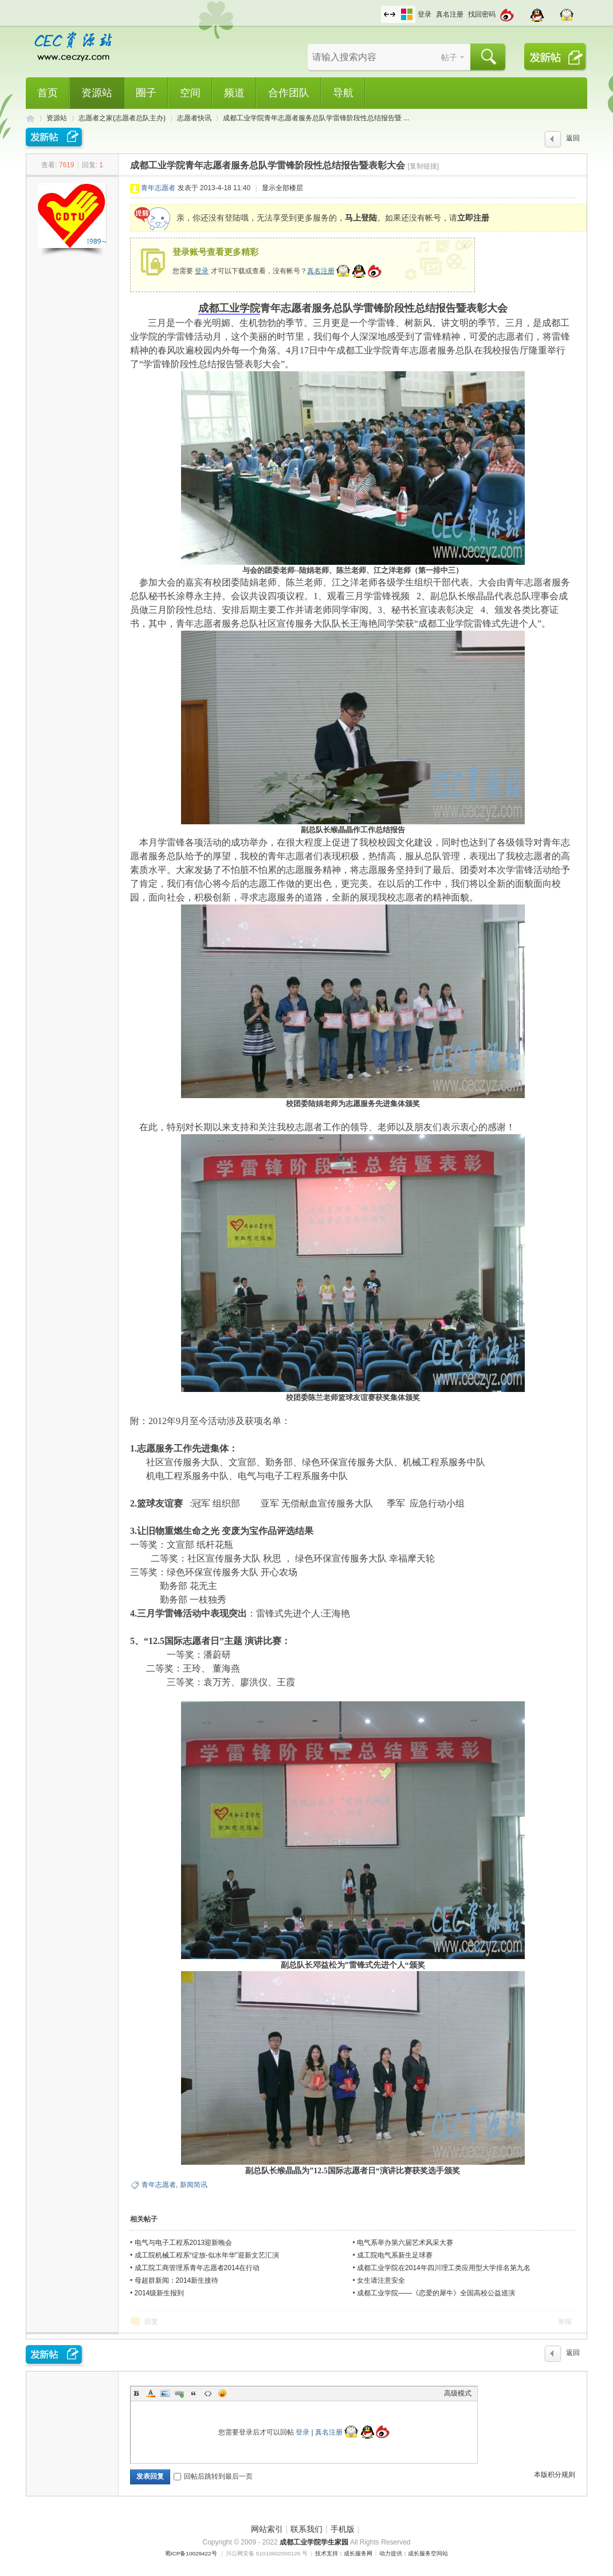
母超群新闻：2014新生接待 (177, 2280)
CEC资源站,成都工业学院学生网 (30, 118)
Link (179, 2393)
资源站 (96, 93)
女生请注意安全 (381, 2280)
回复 (151, 2322)
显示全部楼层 (282, 188)
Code (208, 2393)
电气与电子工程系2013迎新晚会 (184, 2243)
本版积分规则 (554, 2475)
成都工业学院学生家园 (315, 2542)
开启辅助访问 (378, 8)
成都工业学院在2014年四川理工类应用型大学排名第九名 (444, 2268)
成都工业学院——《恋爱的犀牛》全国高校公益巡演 (436, 2293)
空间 (190, 93)
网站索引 (267, 2529)
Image (165, 2393)
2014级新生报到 (159, 2293)
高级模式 (457, 2393)
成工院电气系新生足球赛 (395, 2255)
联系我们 (306, 2529)
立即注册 (473, 217)
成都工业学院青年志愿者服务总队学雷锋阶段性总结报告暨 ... (316, 118)
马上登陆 (361, 217)
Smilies (222, 2393)
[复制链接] (423, 166)
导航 (343, 93)
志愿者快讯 (194, 118)
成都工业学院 (229, 308)
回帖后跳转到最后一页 (213, 2476)
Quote (193, 2393)
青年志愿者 (158, 188)
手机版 (343, 2529)
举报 (565, 2322)
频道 (234, 93)
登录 (424, 14)
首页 (47, 93)
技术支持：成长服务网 (343, 2553)
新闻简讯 (193, 2185)
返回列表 (573, 141)
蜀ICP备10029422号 (191, 2553)
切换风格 (406, 14)
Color (150, 2393)
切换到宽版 (389, 14)
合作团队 (288, 93)
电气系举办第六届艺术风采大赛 (405, 2243)
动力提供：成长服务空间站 (413, 2553)
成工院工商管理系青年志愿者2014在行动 (197, 2268)
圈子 (146, 93)
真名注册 (449, 14)
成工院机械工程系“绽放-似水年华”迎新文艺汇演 (207, 2255)
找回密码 (482, 14)
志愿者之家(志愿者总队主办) (122, 118)
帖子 (449, 57)
